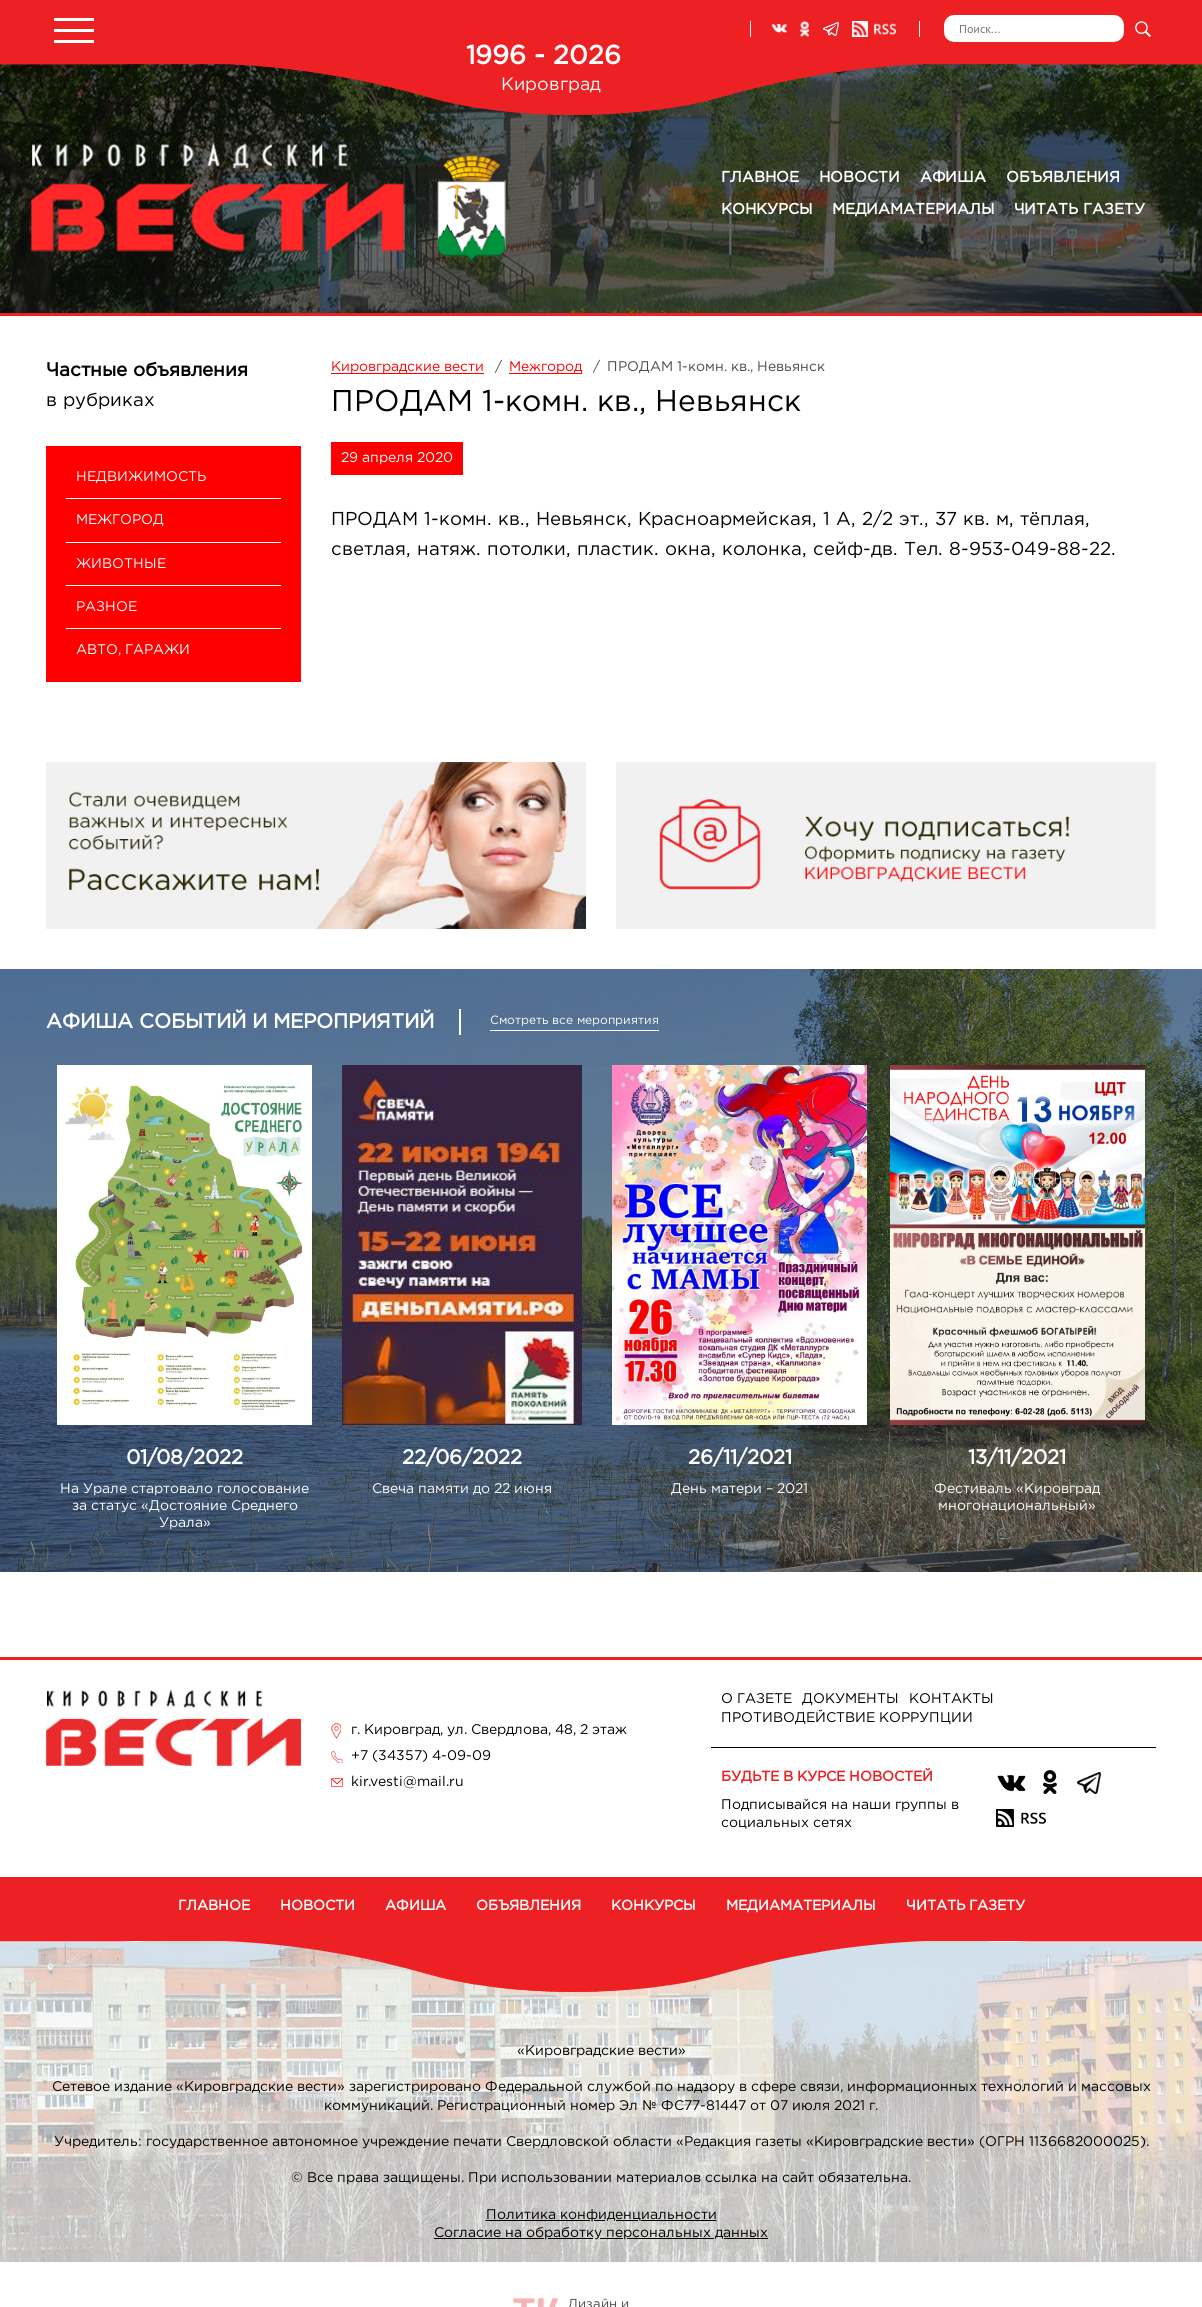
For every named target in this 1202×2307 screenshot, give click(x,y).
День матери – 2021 (739, 1489)
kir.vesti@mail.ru (407, 1782)
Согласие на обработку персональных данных (601, 2233)
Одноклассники (805, 29)
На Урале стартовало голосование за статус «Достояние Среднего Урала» (184, 1506)
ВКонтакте (779, 29)
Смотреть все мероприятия (574, 1020)
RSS (874, 29)
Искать (1142, 28)
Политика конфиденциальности (601, 2215)
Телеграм (831, 29)
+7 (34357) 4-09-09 (421, 1756)
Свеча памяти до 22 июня (462, 1489)
